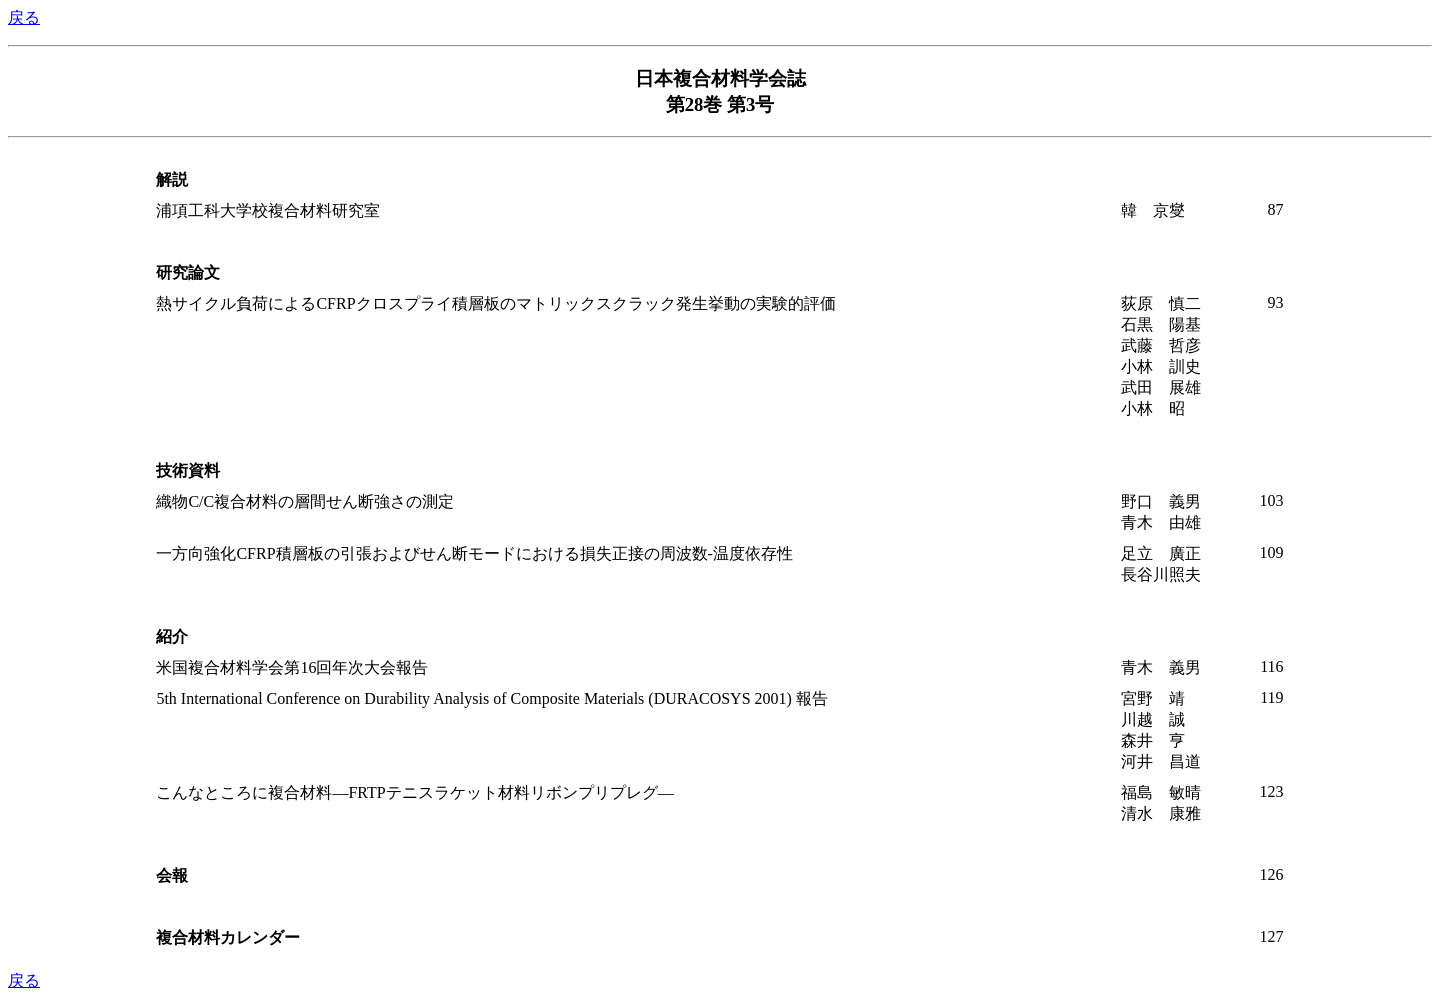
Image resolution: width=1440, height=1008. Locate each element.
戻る (24, 17)
